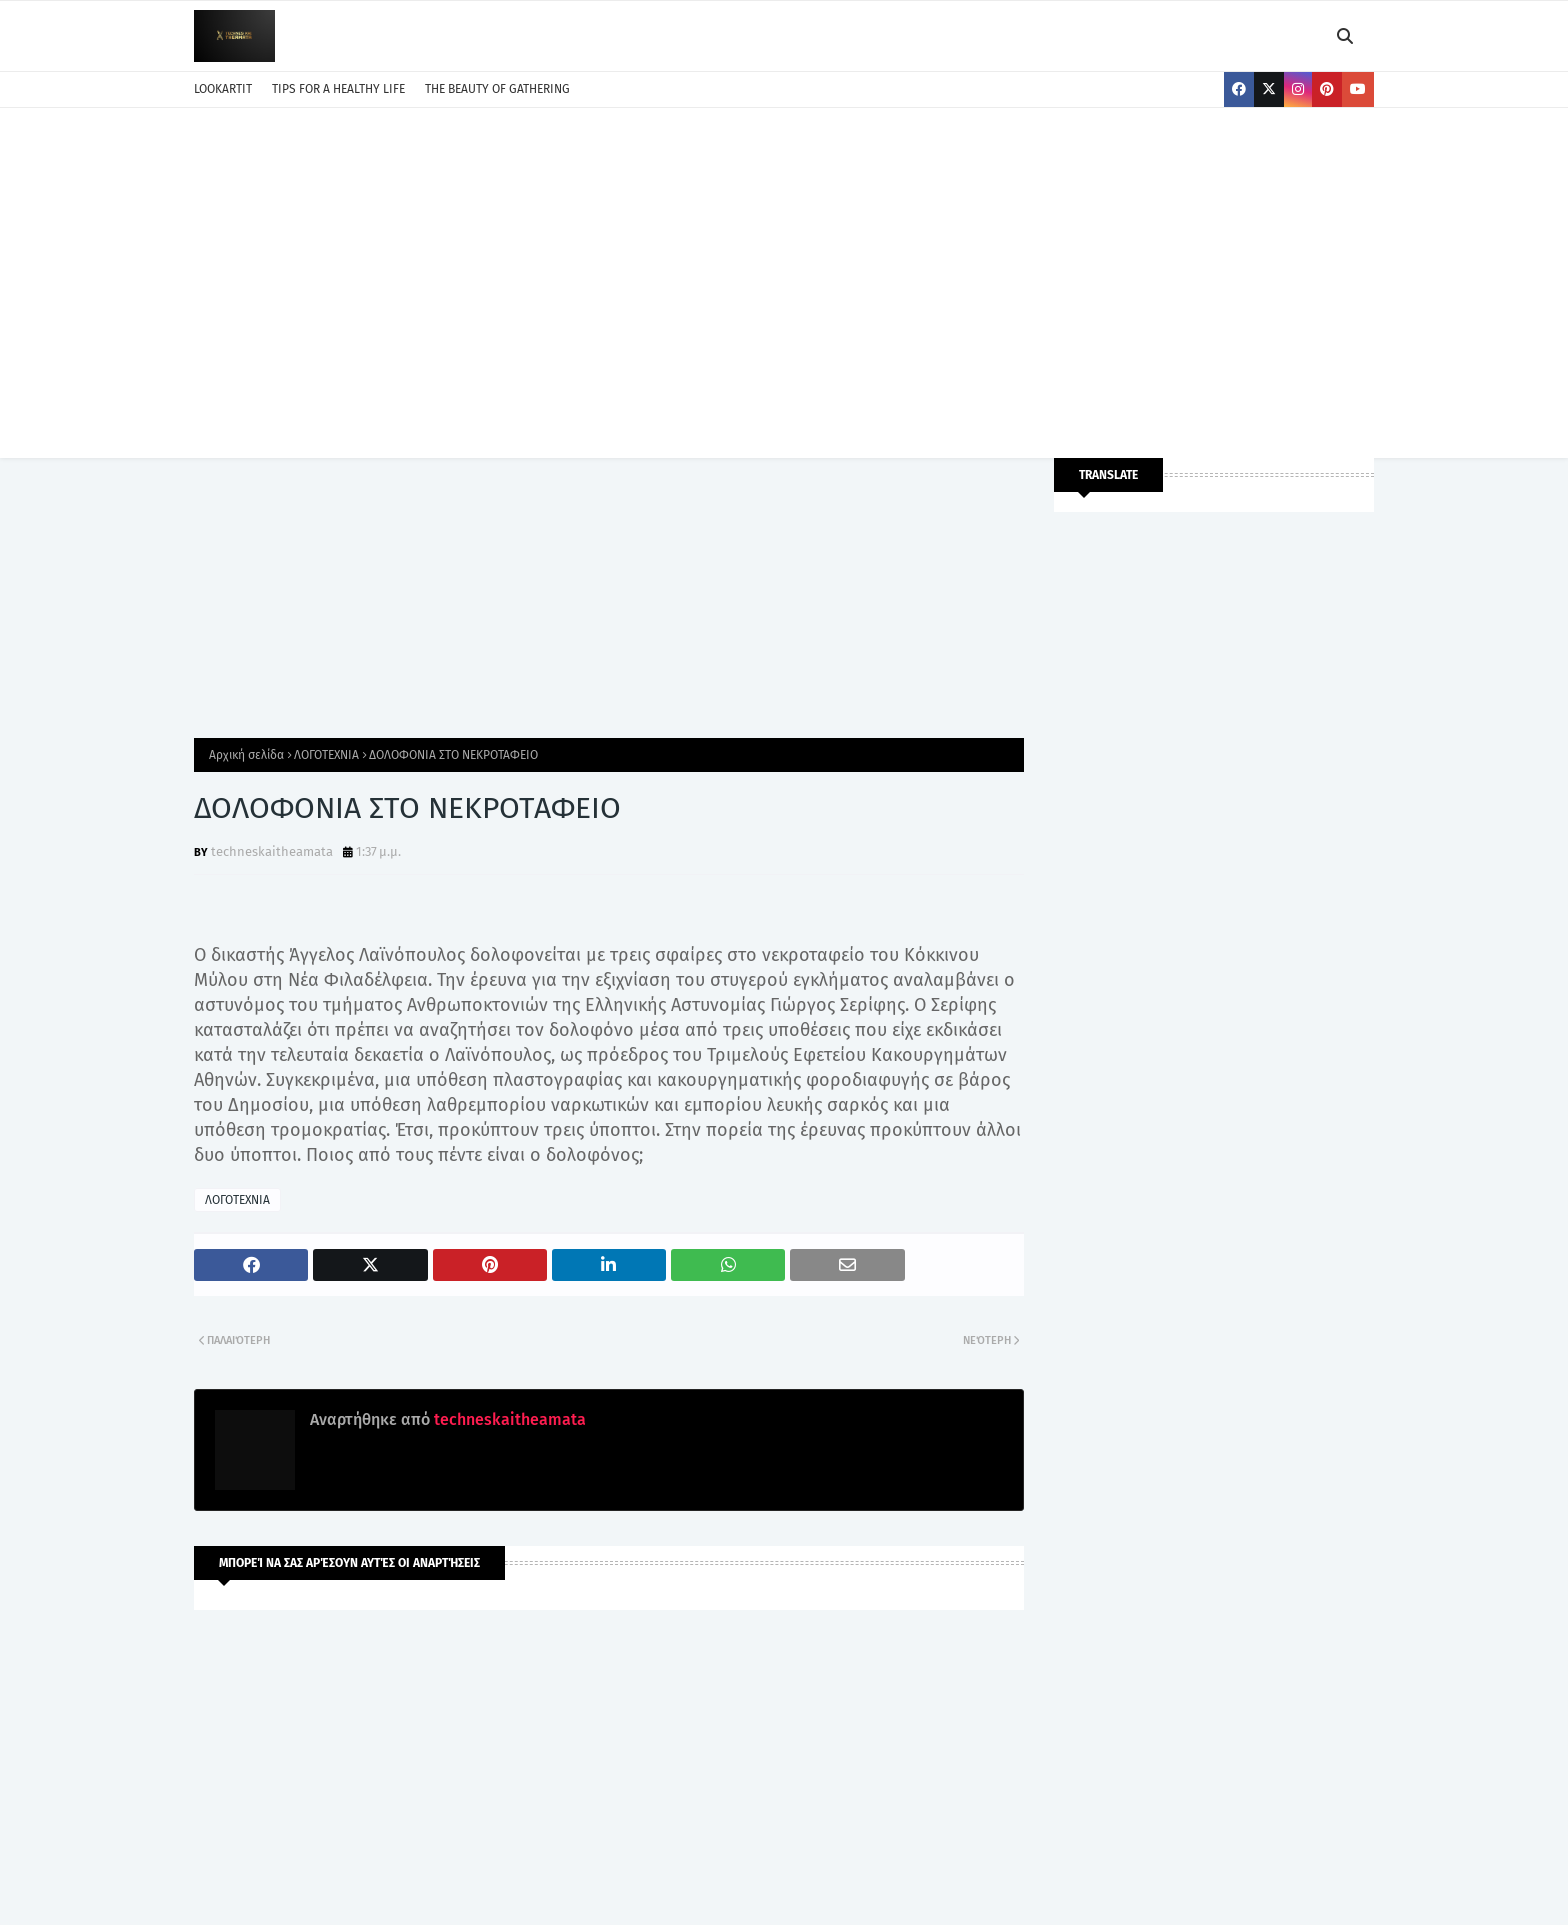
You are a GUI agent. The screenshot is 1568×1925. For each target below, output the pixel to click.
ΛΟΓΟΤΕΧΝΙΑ (326, 755)
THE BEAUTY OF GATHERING (497, 89)
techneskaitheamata (272, 851)
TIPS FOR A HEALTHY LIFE (338, 89)
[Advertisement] (784, 278)
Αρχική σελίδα (246, 755)
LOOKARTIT (223, 89)
